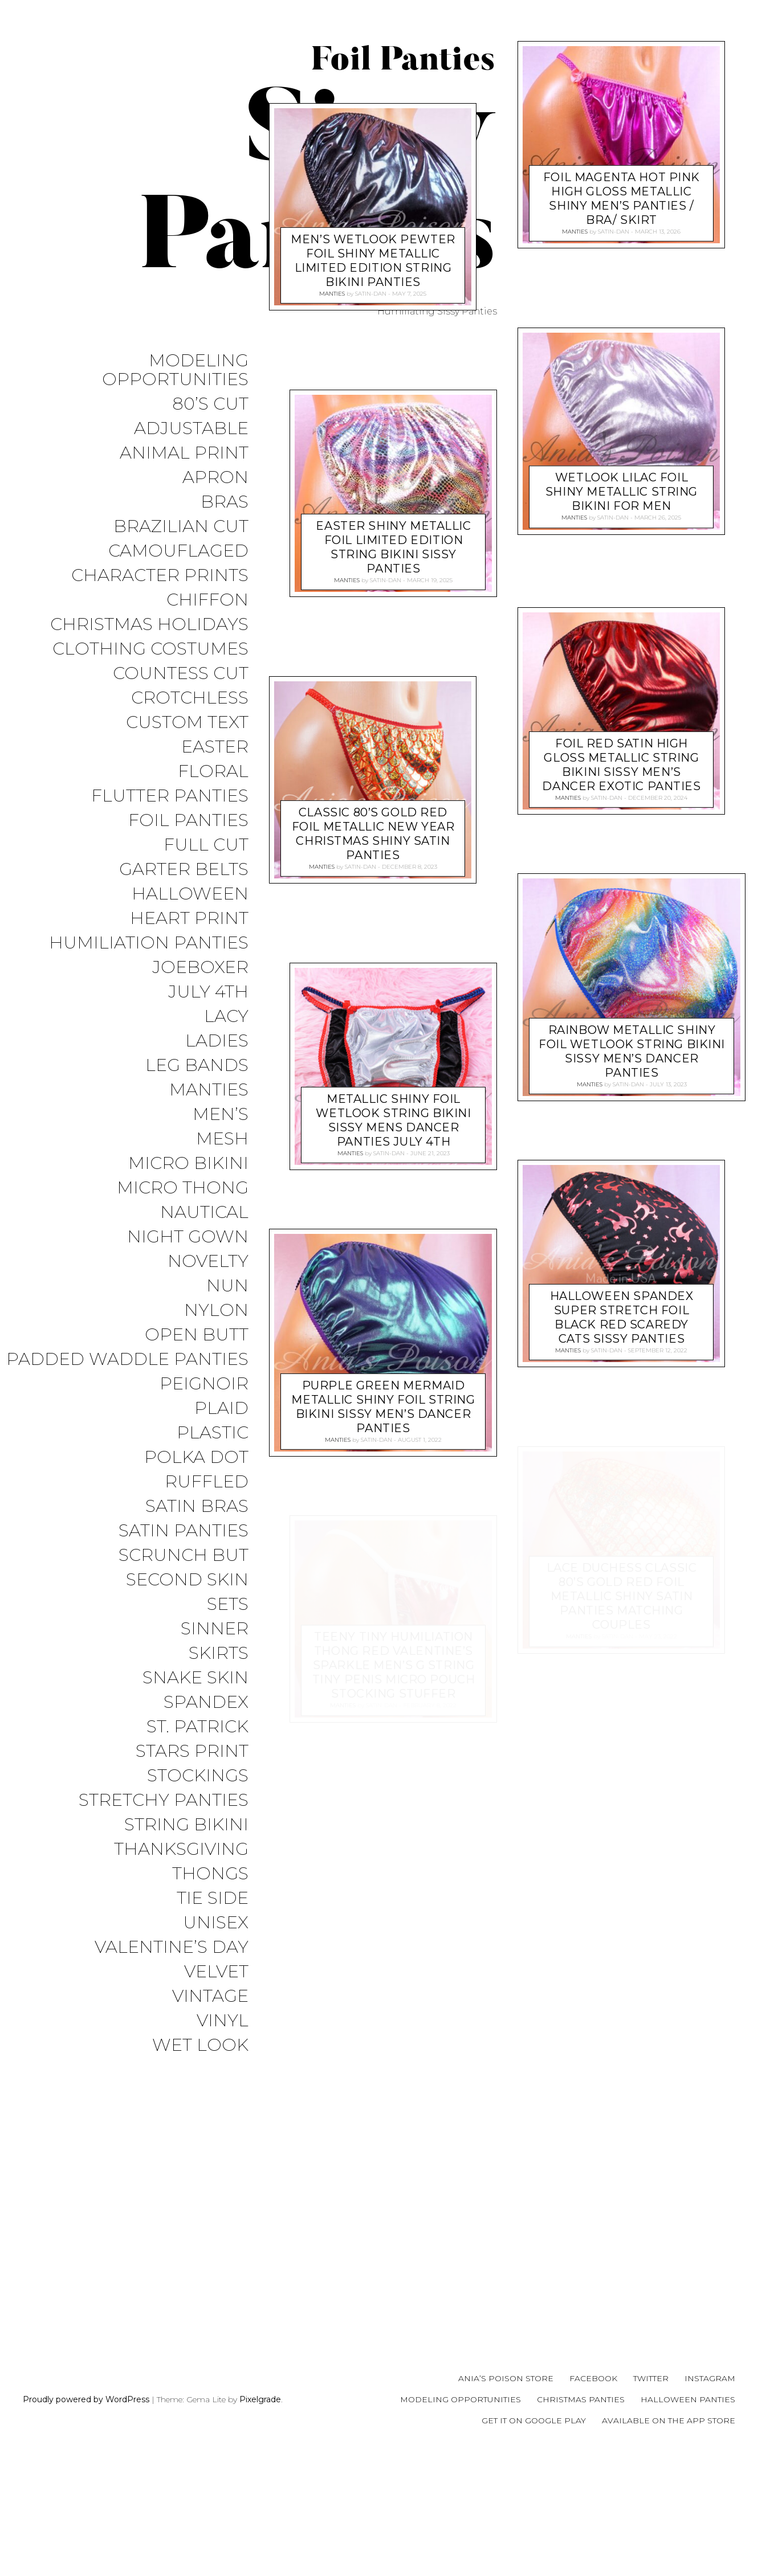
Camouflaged (178, 551)
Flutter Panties (169, 796)
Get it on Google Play (534, 2542)
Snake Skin (195, 1678)
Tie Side (212, 1898)
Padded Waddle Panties (127, 1359)
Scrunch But (183, 1555)
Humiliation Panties (148, 943)
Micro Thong (182, 1188)
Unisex (215, 1923)
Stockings (197, 1776)
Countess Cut (180, 674)
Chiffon (207, 600)
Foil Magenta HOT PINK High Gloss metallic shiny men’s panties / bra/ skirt (621, 198)
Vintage (210, 1996)
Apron (215, 478)
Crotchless (189, 698)
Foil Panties (188, 821)
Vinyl (222, 2021)
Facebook (593, 2501)
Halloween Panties (688, 2521)
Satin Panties (183, 1531)
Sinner (214, 1629)
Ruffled (206, 1482)
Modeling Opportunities (175, 370)
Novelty (208, 1261)
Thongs (210, 1874)
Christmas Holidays (149, 625)
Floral (213, 772)
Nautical (204, 1212)
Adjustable (191, 429)
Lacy (226, 1017)
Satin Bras (196, 1506)
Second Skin (187, 1580)
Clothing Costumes (150, 649)
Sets (227, 1604)
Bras (224, 502)
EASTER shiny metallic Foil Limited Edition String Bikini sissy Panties (393, 856)
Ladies (216, 1041)
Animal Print (184, 453)
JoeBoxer (200, 968)
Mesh (222, 1139)
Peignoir (204, 1384)
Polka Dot (196, 1457)
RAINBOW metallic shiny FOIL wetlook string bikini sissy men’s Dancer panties (632, 1051)
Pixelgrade (260, 2521)
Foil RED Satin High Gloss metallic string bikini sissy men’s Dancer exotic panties (621, 764)
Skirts (218, 1653)
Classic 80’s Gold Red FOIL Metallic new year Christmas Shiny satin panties (373, 1143)
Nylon (216, 1310)
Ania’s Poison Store (505, 2501)
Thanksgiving (181, 1849)
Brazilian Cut (180, 527)
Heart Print (189, 919)
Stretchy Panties (163, 1800)
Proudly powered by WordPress (86, 2521)
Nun (227, 1286)
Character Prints (159, 576)
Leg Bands (196, 1066)
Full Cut (206, 845)
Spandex (206, 1702)
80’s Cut (210, 404)
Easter (214, 747)
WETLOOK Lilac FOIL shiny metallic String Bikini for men (621, 492)
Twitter (651, 2501)
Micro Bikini (188, 1163)
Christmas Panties (581, 2521)
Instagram (709, 2501)
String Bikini (186, 1825)
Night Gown (187, 1237)
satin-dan (370, 603)
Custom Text (187, 723)
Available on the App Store (668, 2542)
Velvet (216, 1972)
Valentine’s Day (171, 1947)
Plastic (212, 1433)
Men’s (220, 1115)
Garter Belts (183, 870)
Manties (208, 1090)
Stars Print (192, 1751)
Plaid (221, 1408)
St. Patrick (197, 1727)
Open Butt (196, 1335)
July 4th (208, 992)
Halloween (190, 894)
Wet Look (200, 2045)
